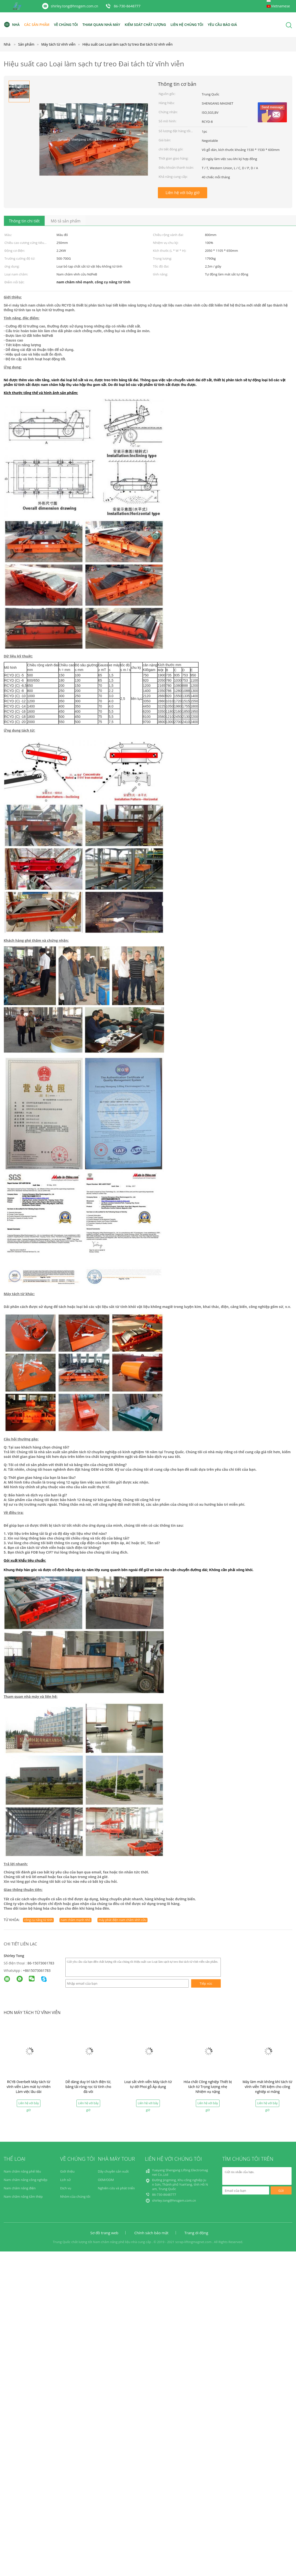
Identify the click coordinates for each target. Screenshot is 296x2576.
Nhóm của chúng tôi (75, 2196)
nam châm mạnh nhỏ (75, 1920)
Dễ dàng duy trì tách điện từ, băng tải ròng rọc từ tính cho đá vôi (88, 2086)
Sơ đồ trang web (104, 2232)
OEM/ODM (106, 2179)
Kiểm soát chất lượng (146, 24)
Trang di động (196, 2232)
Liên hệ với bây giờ (183, 192)
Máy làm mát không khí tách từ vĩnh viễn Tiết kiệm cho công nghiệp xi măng (267, 2086)
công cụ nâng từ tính (38, 1920)
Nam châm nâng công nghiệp (25, 2179)
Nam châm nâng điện (20, 2188)
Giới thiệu (67, 2171)
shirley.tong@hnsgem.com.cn (74, 6)
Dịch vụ (65, 2188)
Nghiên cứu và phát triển (116, 2188)
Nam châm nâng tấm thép (23, 2196)
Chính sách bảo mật (151, 2232)
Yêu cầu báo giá (224, 24)
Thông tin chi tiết (24, 221)
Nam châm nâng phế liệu (22, 2171)
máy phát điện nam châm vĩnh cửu (122, 1920)
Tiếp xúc (206, 1983)
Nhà (12, 24)
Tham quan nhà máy (102, 24)
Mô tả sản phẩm (66, 221)
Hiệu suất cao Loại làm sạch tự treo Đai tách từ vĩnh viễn (127, 44)
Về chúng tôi (67, 24)
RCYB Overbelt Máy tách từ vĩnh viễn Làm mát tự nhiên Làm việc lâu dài (29, 2086)
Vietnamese (280, 6)
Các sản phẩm (37, 24)
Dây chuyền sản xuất (113, 2171)
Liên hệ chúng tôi (188, 24)
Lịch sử (65, 2179)
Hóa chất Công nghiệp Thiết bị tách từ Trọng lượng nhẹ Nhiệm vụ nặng (208, 2086)
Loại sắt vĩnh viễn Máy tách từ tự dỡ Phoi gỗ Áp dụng (148, 2084)
